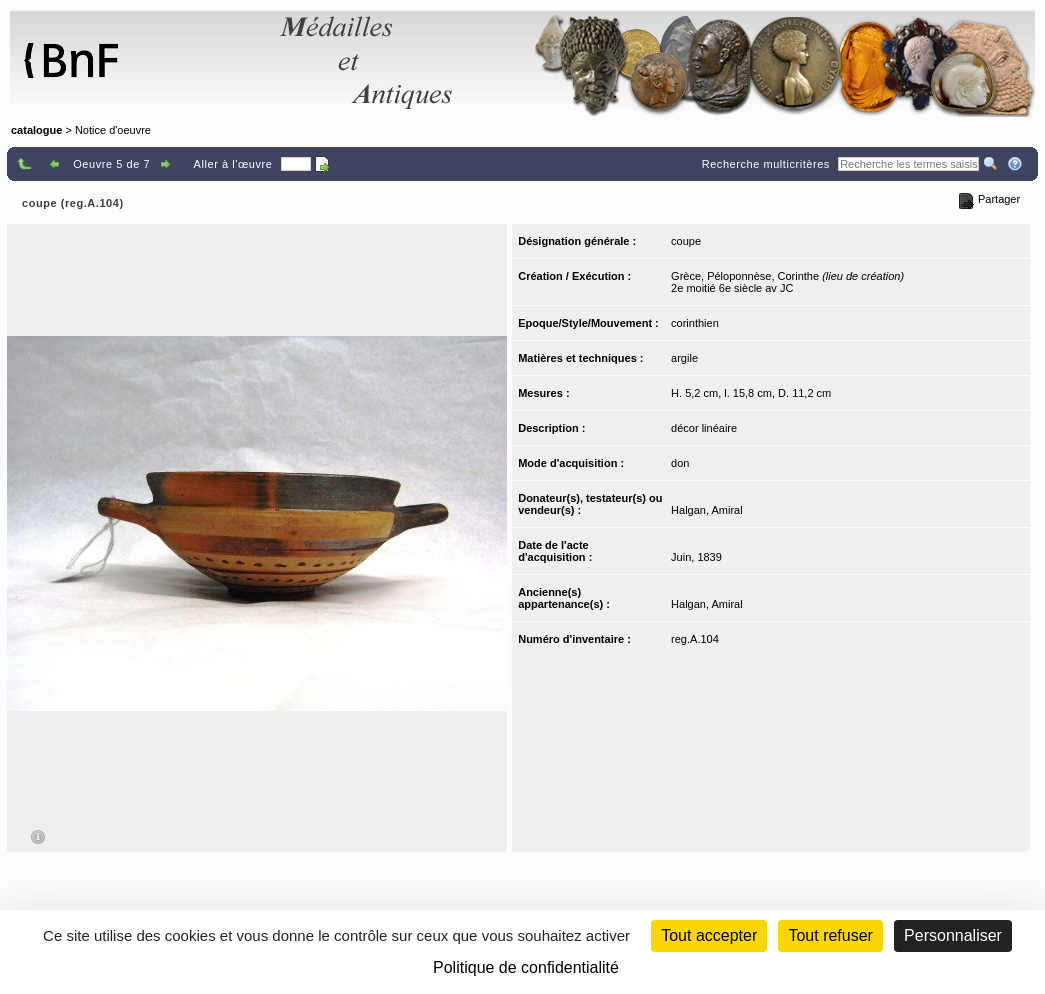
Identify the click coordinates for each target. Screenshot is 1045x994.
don (680, 463)
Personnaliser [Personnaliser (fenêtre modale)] (953, 935)
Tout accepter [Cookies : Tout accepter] (709, 935)
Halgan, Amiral (707, 510)
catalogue (36, 130)
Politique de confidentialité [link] (526, 967)
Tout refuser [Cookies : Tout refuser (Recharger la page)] (830, 935)
